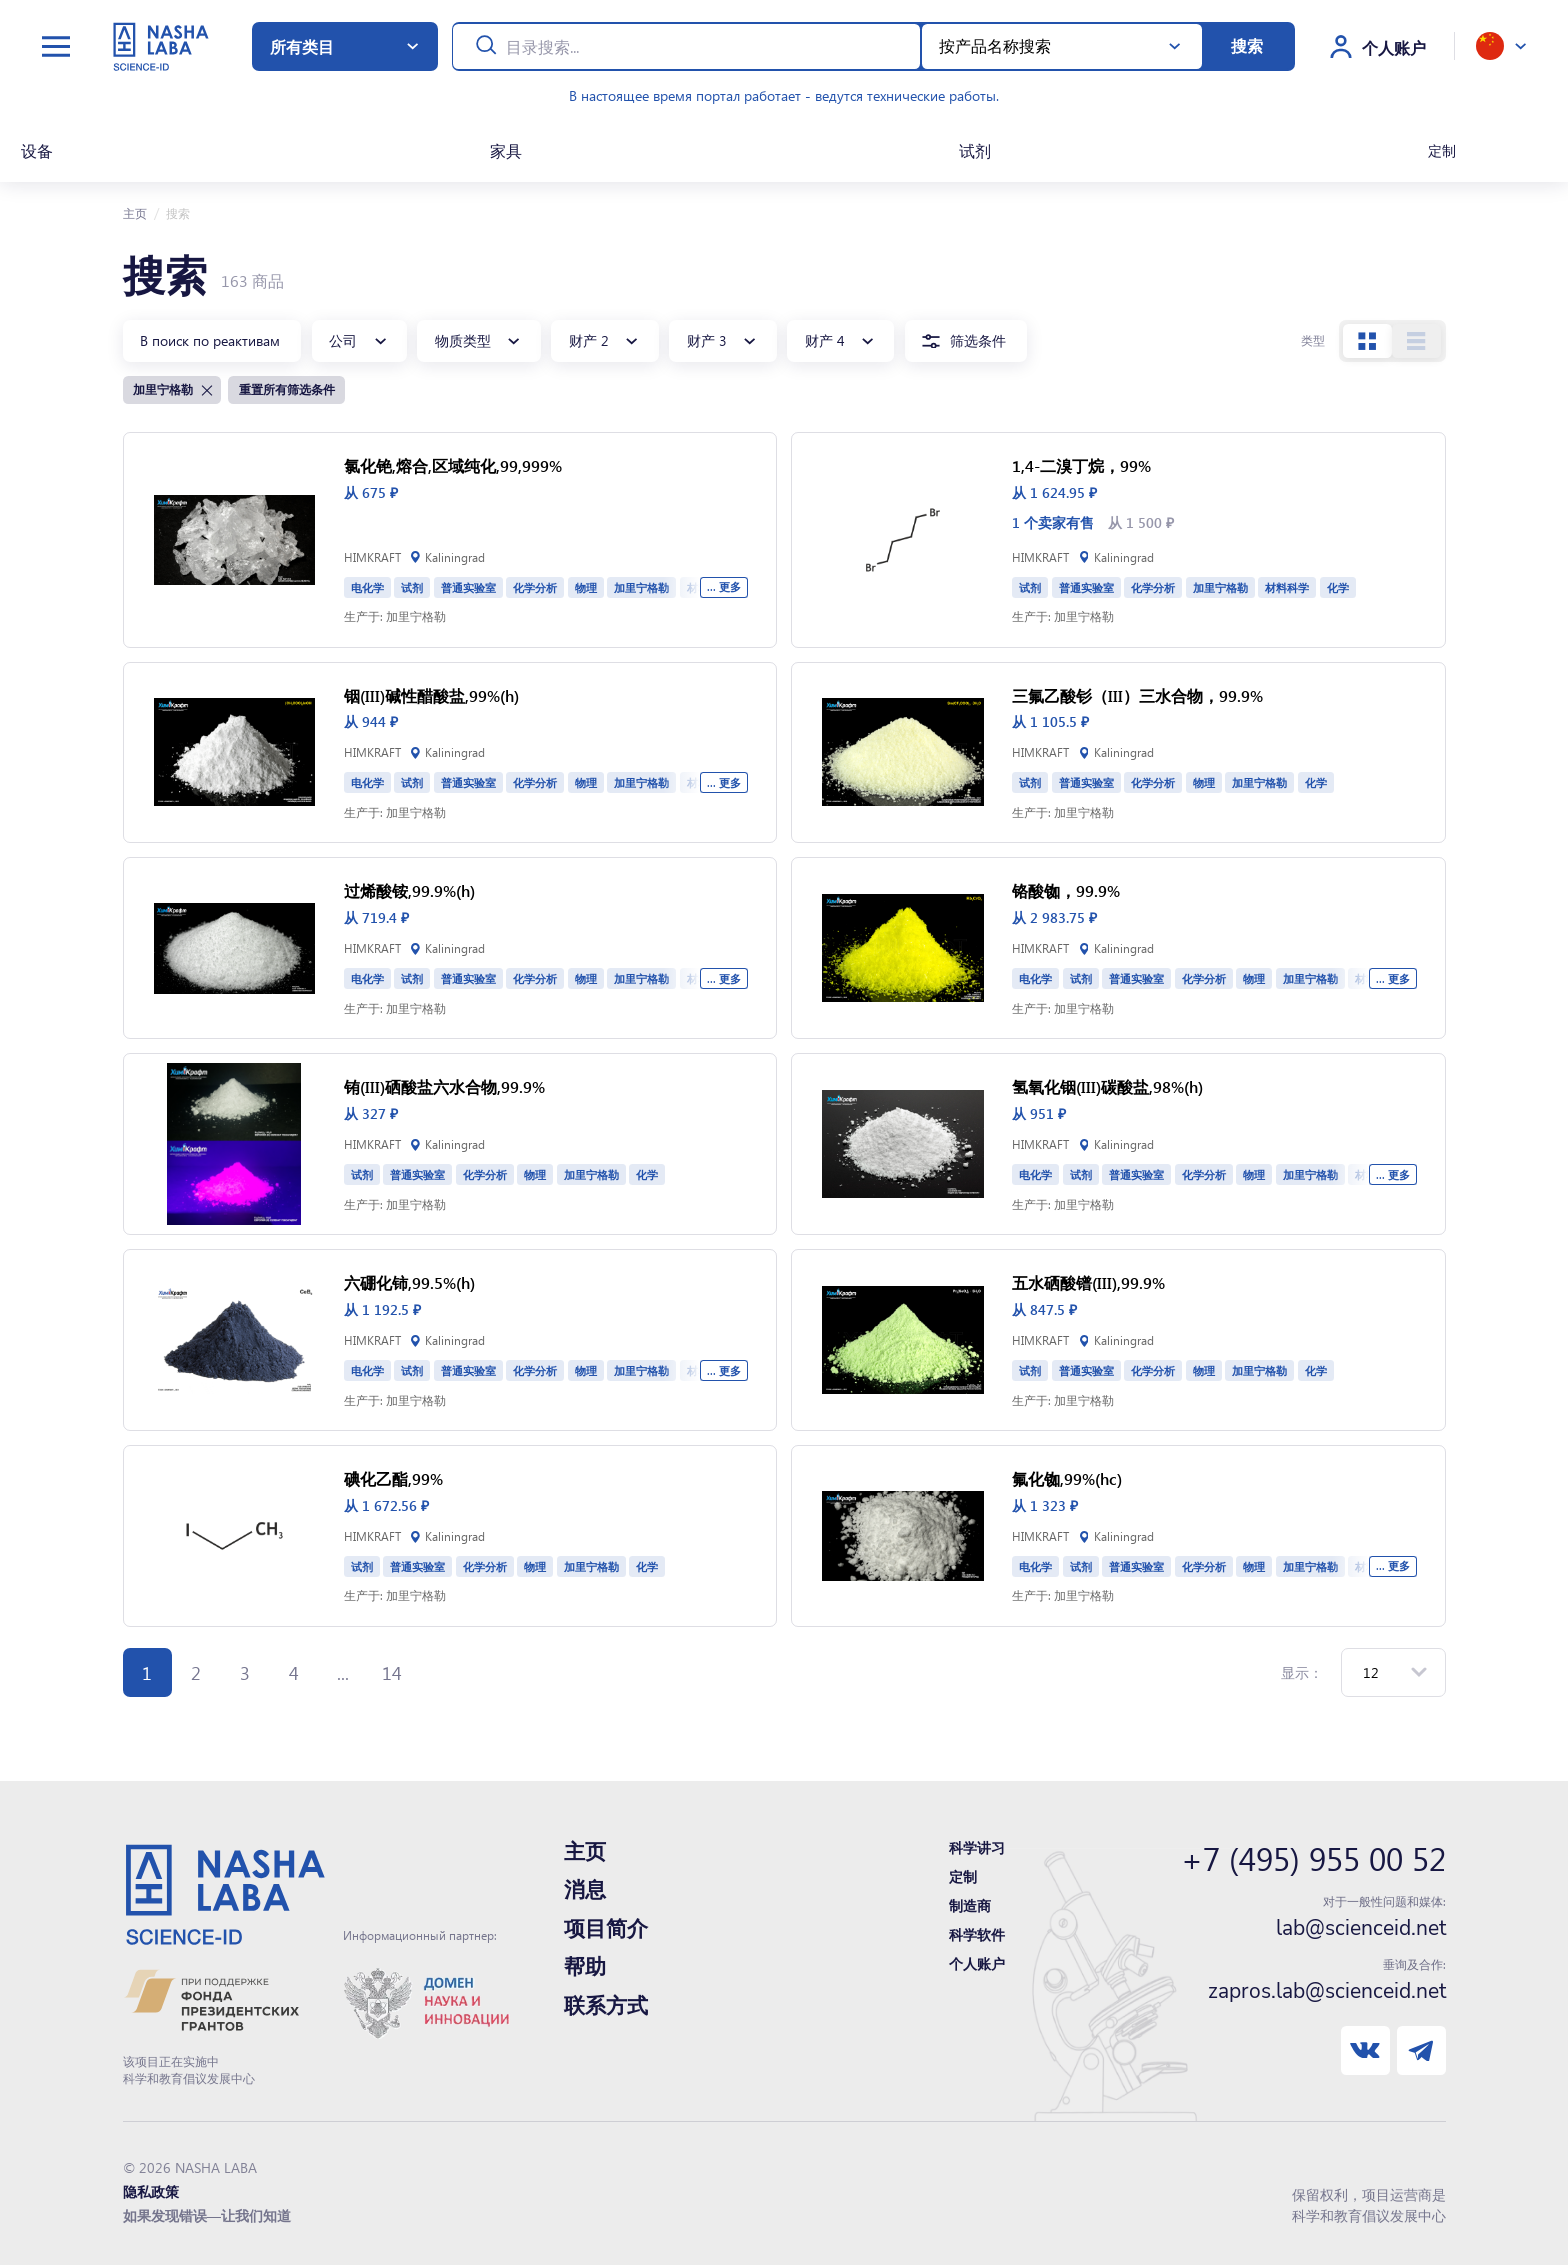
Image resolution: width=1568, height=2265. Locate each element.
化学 (1338, 587)
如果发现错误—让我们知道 (207, 2215)
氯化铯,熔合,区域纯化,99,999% (453, 465)
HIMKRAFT (372, 557)
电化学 (367, 587)
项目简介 (606, 1929)
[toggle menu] (56, 46)
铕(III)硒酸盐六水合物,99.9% (444, 1086)
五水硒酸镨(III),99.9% (1088, 1282)
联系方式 (606, 2006)
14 (392, 1672)
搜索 (1247, 45)
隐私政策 (151, 2191)
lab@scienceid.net (1361, 1928)
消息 (585, 1890)
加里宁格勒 (641, 587)
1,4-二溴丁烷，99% (1081, 465)
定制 (1442, 150)
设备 (37, 150)
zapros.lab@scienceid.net (1327, 1991)
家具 (506, 150)
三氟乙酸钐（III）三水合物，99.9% (1137, 695)
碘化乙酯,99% (393, 1478)
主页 (135, 213)
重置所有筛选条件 (287, 389)
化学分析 (535, 587)
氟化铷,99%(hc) (1067, 1478)
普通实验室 (468, 587)
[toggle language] (1501, 46)
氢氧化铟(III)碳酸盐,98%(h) (1107, 1086)
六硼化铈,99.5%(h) (409, 1282)
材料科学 (1287, 587)
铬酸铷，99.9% (1066, 890)
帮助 (585, 1967)
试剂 (975, 150)
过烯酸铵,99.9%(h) (409, 890)
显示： (1302, 1672)
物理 (586, 587)
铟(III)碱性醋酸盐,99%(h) (431, 695)
